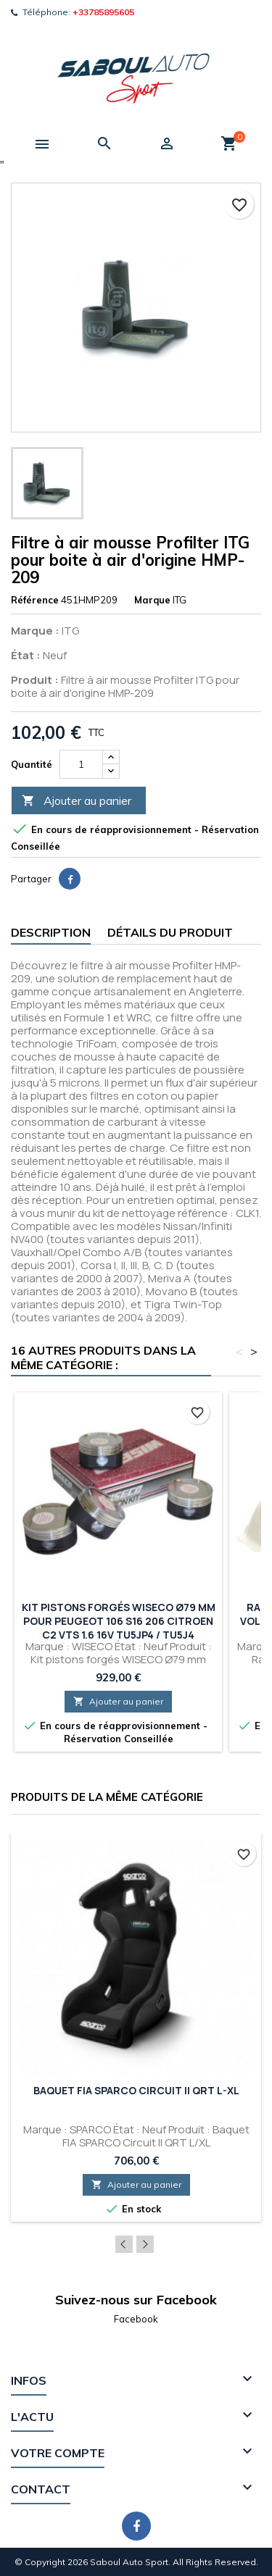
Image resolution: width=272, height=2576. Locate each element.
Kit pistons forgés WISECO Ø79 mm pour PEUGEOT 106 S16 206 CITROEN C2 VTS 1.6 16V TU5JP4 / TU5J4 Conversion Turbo (118, 1627)
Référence (35, 600)
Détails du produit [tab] (170, 932)
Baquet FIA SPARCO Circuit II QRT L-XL (136, 2090)
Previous (124, 2244)
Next (145, 2244)
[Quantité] (81, 764)
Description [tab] (51, 932)
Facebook (136, 2319)
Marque (152, 600)
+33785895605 (103, 12)
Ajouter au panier (76, 800)
